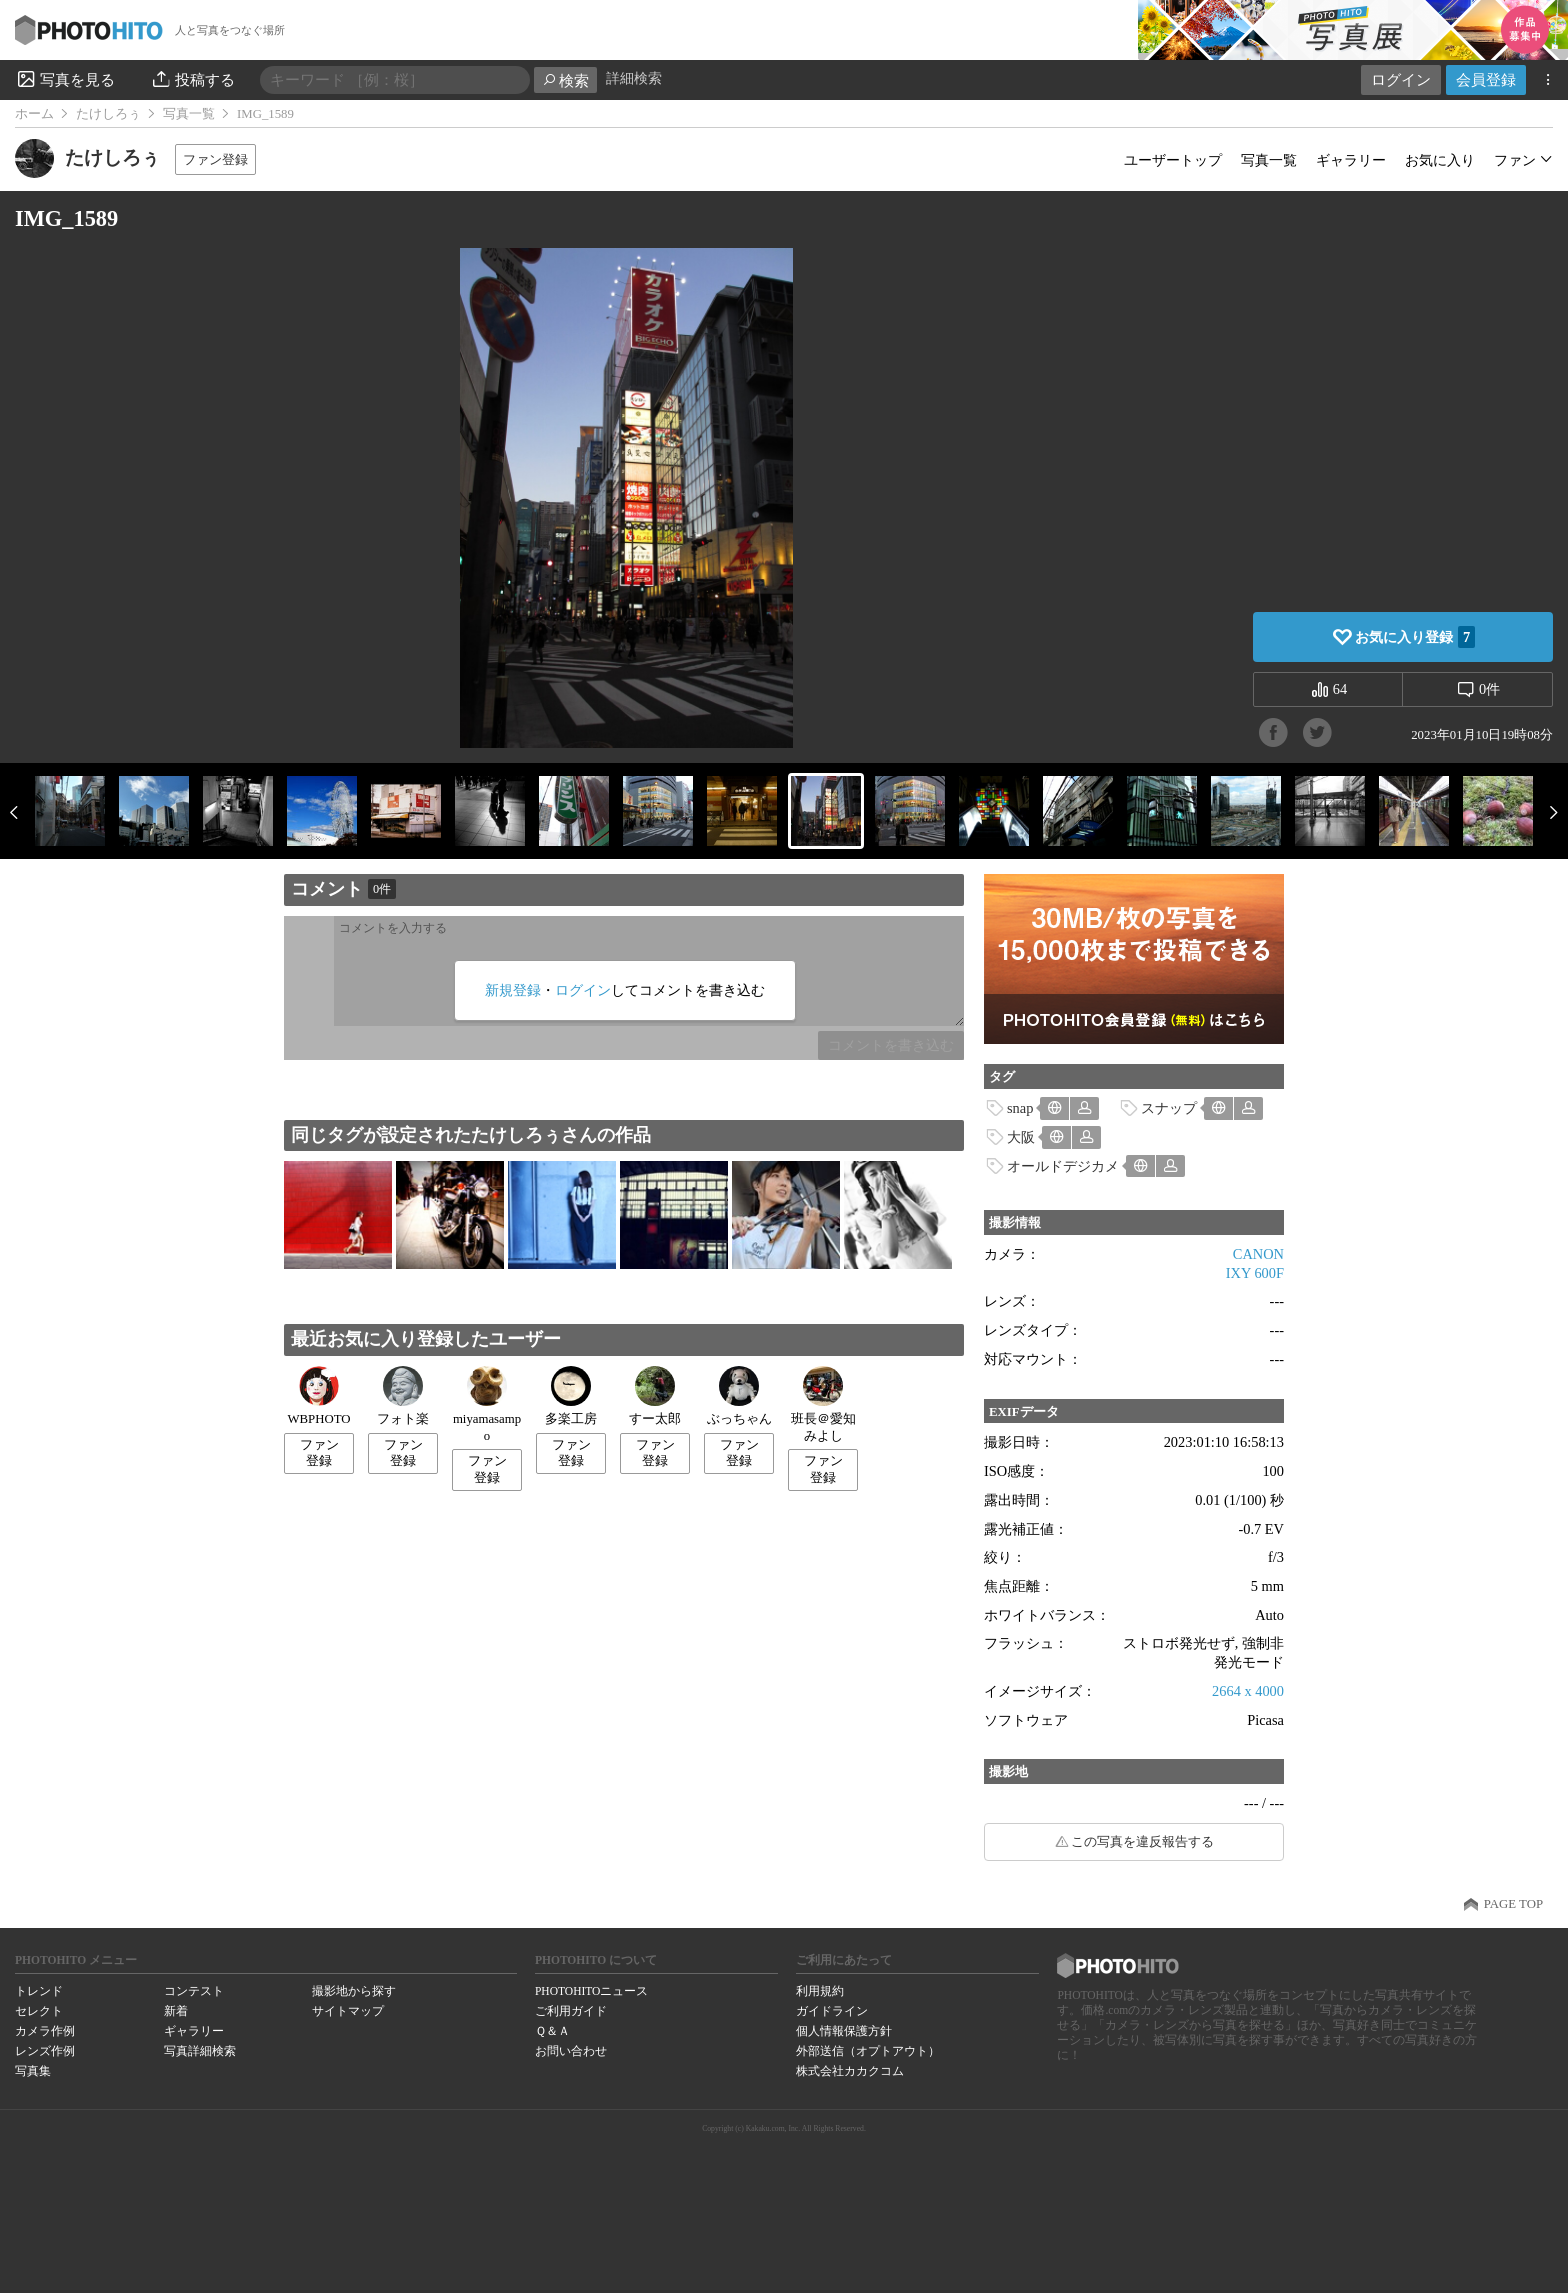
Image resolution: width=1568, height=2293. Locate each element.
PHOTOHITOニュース (591, 1991)
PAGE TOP (1513, 1904)
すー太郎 (655, 1396)
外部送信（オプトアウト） (868, 2051)
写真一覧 (189, 114)
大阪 (1021, 1137)
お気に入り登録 (1415, 637)
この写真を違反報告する (1142, 1842)
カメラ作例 (45, 2031)
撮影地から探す (354, 1991)
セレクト (39, 2011)
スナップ (1169, 1108)
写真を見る (65, 79)
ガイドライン (832, 2011)
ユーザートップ (1173, 160)
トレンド (39, 1991)
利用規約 (820, 1991)
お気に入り (1440, 160)
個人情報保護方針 (844, 2031)
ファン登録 (215, 159)
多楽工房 (571, 1396)
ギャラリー (1351, 160)
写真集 (33, 2071)
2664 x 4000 (1248, 1691)
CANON (1258, 1254)
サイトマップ (348, 2011)
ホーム (34, 114)
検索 (565, 80)
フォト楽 (403, 1396)
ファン (1515, 160)
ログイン (1401, 79)
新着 (176, 2011)
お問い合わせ (571, 2051)
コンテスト (194, 1991)
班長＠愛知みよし (823, 1404)
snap (1020, 1108)
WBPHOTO (318, 1396)
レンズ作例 (45, 2051)
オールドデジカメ (1063, 1166)
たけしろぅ (108, 114)
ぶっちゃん (739, 1396)
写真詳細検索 (200, 2051)
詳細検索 (634, 78)
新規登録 (513, 990)
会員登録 (1486, 79)
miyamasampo (487, 1404)
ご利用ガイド (571, 2011)
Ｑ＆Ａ (552, 2031)
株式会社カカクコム (850, 2071)
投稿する (192, 79)
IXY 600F (1255, 1273)
